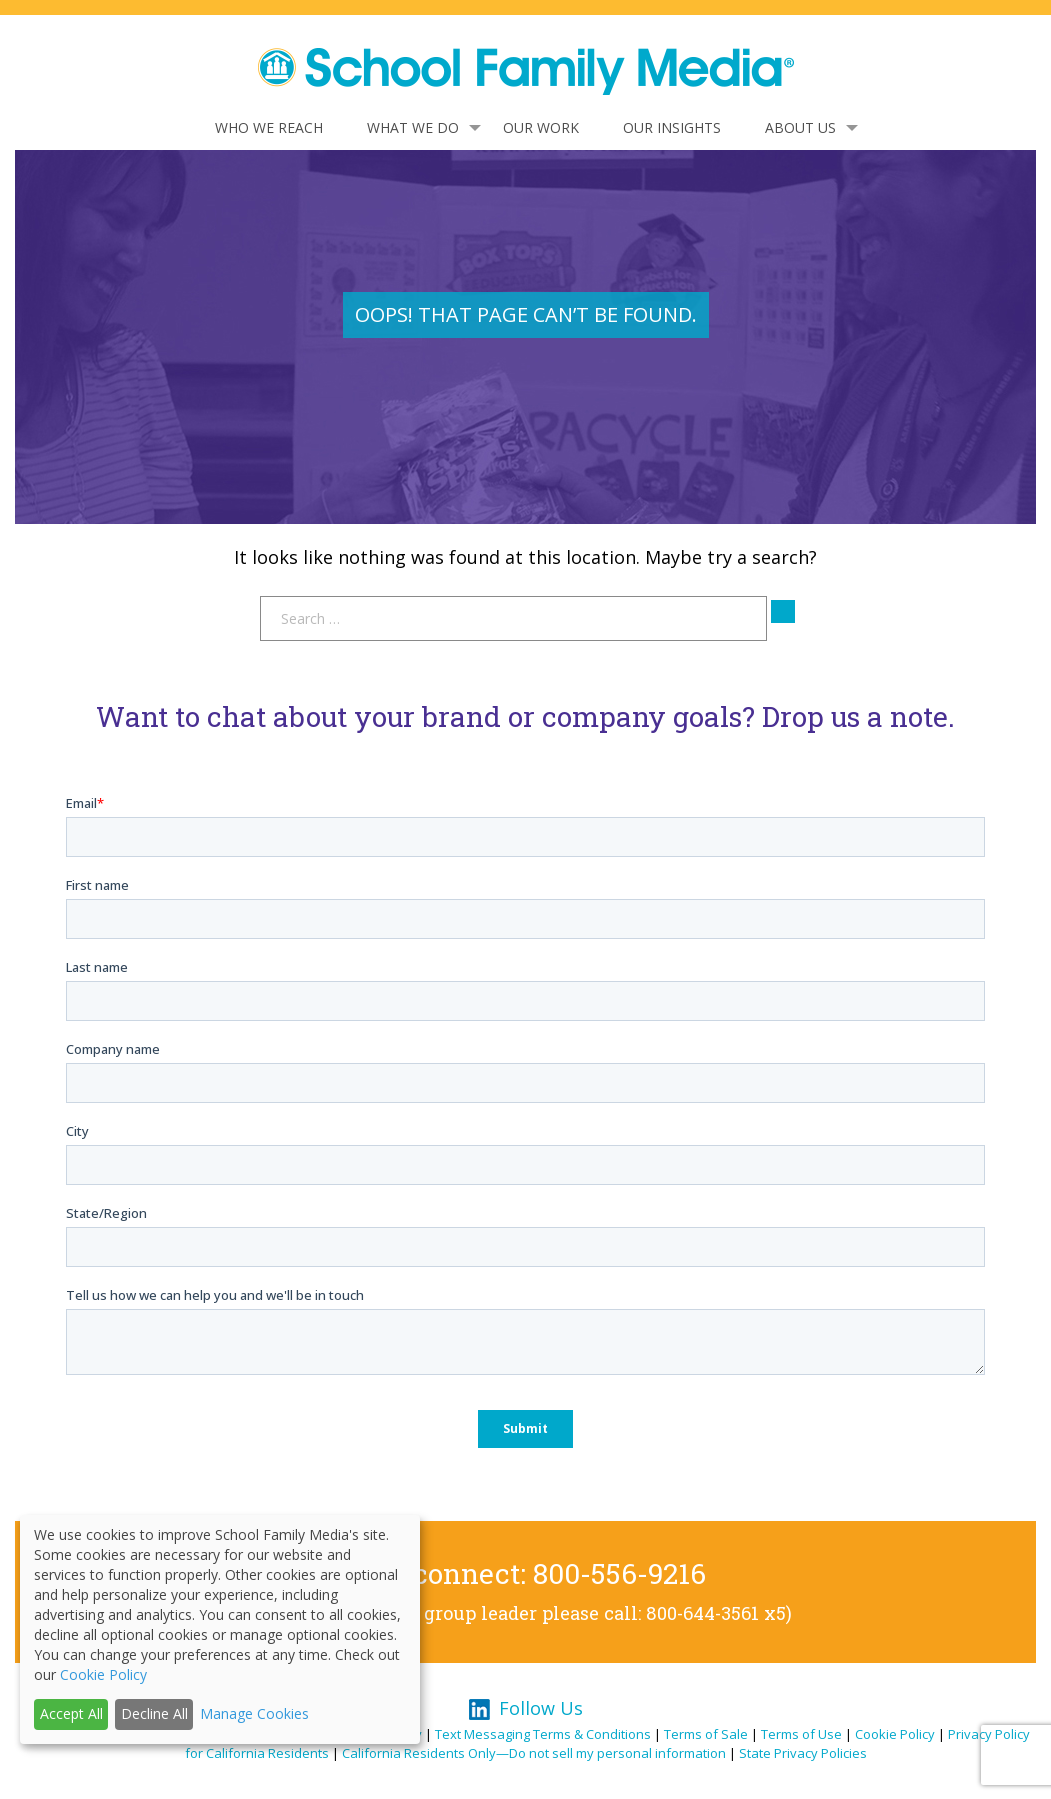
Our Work (541, 127)
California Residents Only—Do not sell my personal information (534, 1753)
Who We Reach (269, 127)
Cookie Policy (895, 1734)
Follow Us (541, 1708)
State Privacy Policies (803, 1753)
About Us (800, 127)
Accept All (71, 1713)
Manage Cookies (254, 1713)
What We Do (413, 127)
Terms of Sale (706, 1734)
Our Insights (672, 127)
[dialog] (220, 1629)
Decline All (154, 1713)
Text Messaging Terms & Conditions (543, 1734)
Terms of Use (801, 1734)
